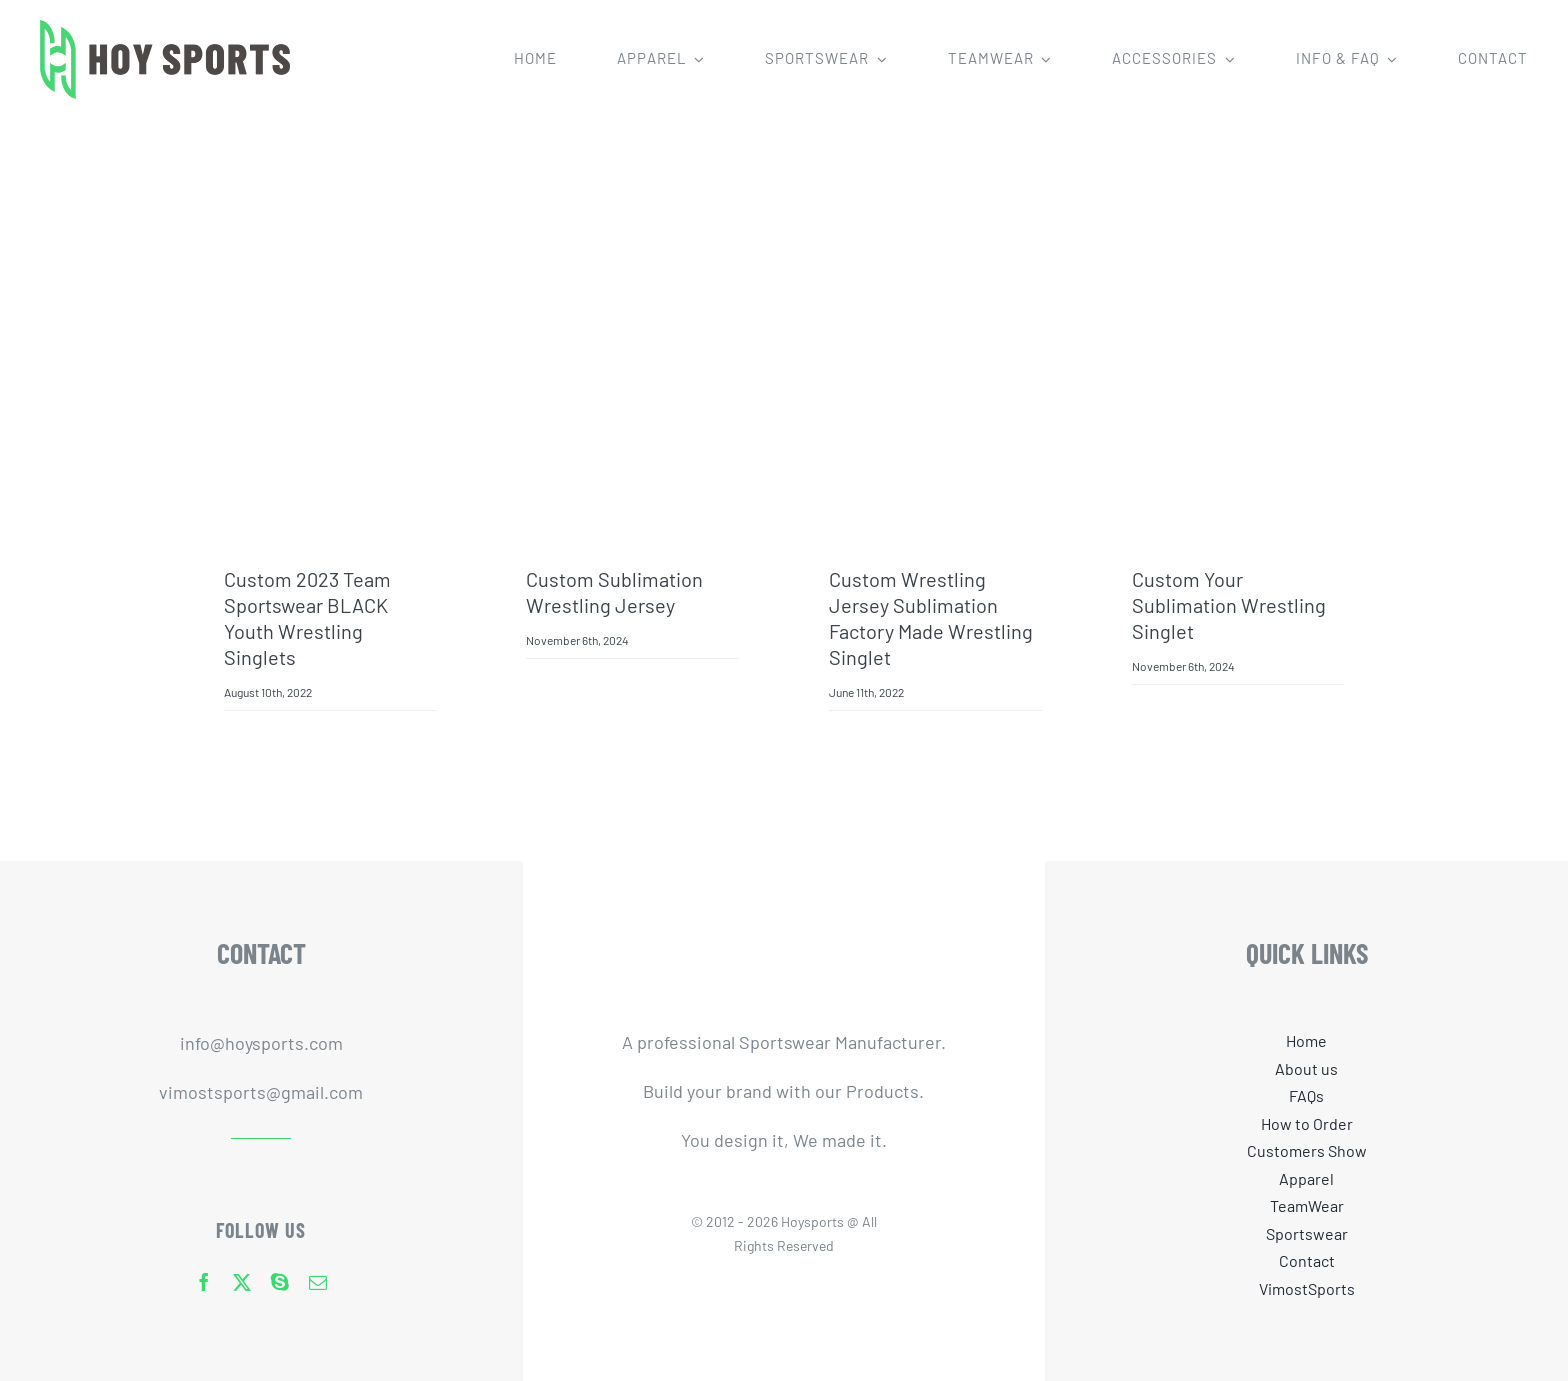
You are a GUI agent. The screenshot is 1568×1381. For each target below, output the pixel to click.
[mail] (318, 1282)
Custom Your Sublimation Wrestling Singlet (1229, 605)
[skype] (280, 1282)
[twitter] (242, 1282)
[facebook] (204, 1282)
